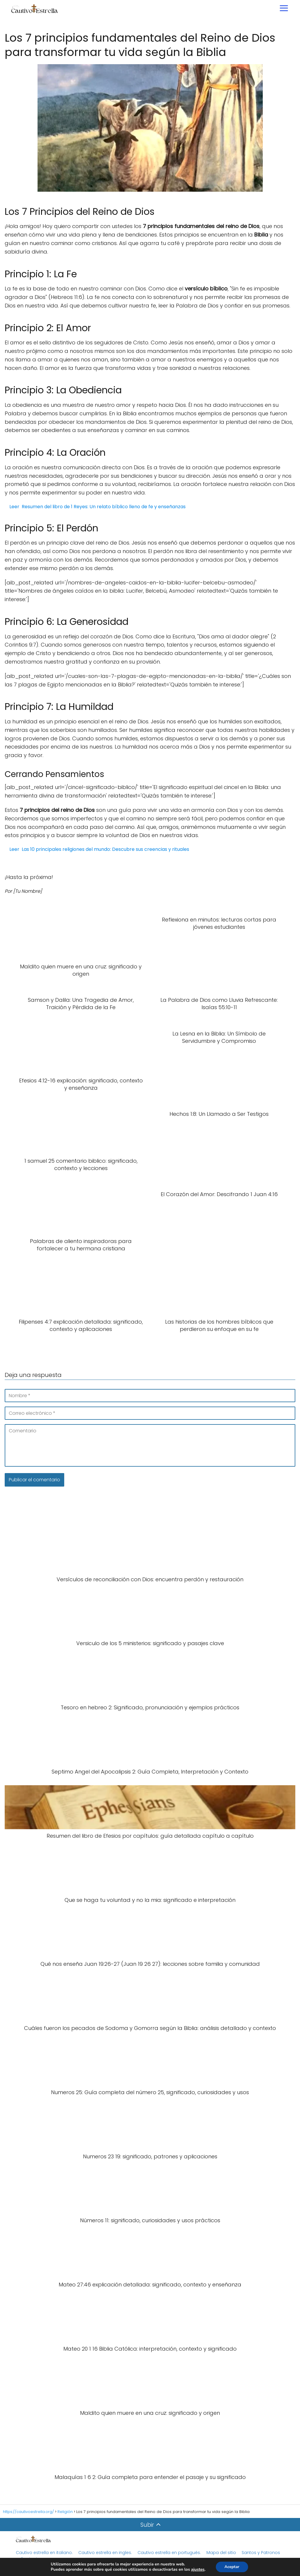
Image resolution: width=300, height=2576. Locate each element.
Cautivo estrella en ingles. (105, 2552)
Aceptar (231, 2567)
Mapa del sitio (221, 2552)
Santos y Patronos (261, 2552)
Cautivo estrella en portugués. (169, 2552)
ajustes (197, 2569)
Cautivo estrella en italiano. (44, 2552)
